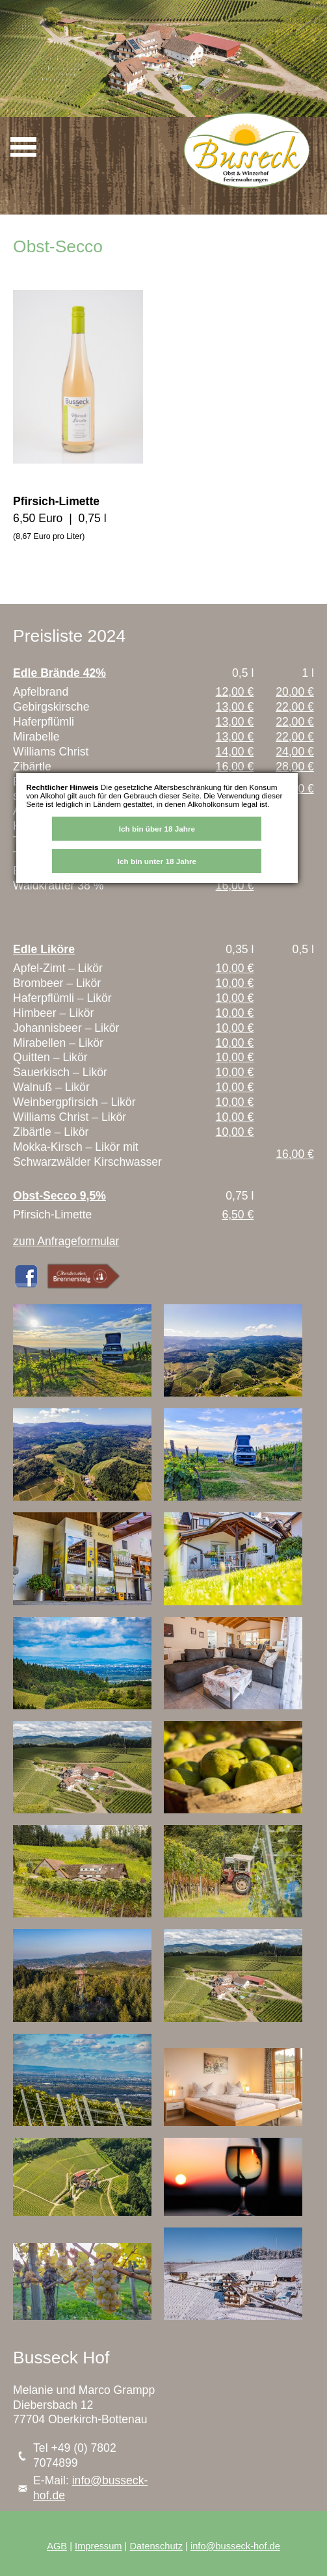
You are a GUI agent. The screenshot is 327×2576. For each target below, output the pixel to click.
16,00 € (235, 766)
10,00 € (235, 968)
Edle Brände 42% (59, 672)
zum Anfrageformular (66, 1241)
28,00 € (295, 766)
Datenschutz (156, 2546)
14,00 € (235, 751)
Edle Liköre (44, 949)
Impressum (98, 2546)
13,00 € (235, 706)
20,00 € (295, 691)
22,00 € (295, 706)
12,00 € (235, 691)
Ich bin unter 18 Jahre (157, 861)
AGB (57, 2546)
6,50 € (238, 1214)
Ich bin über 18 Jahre (157, 828)
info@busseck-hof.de (235, 2546)
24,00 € (295, 751)
